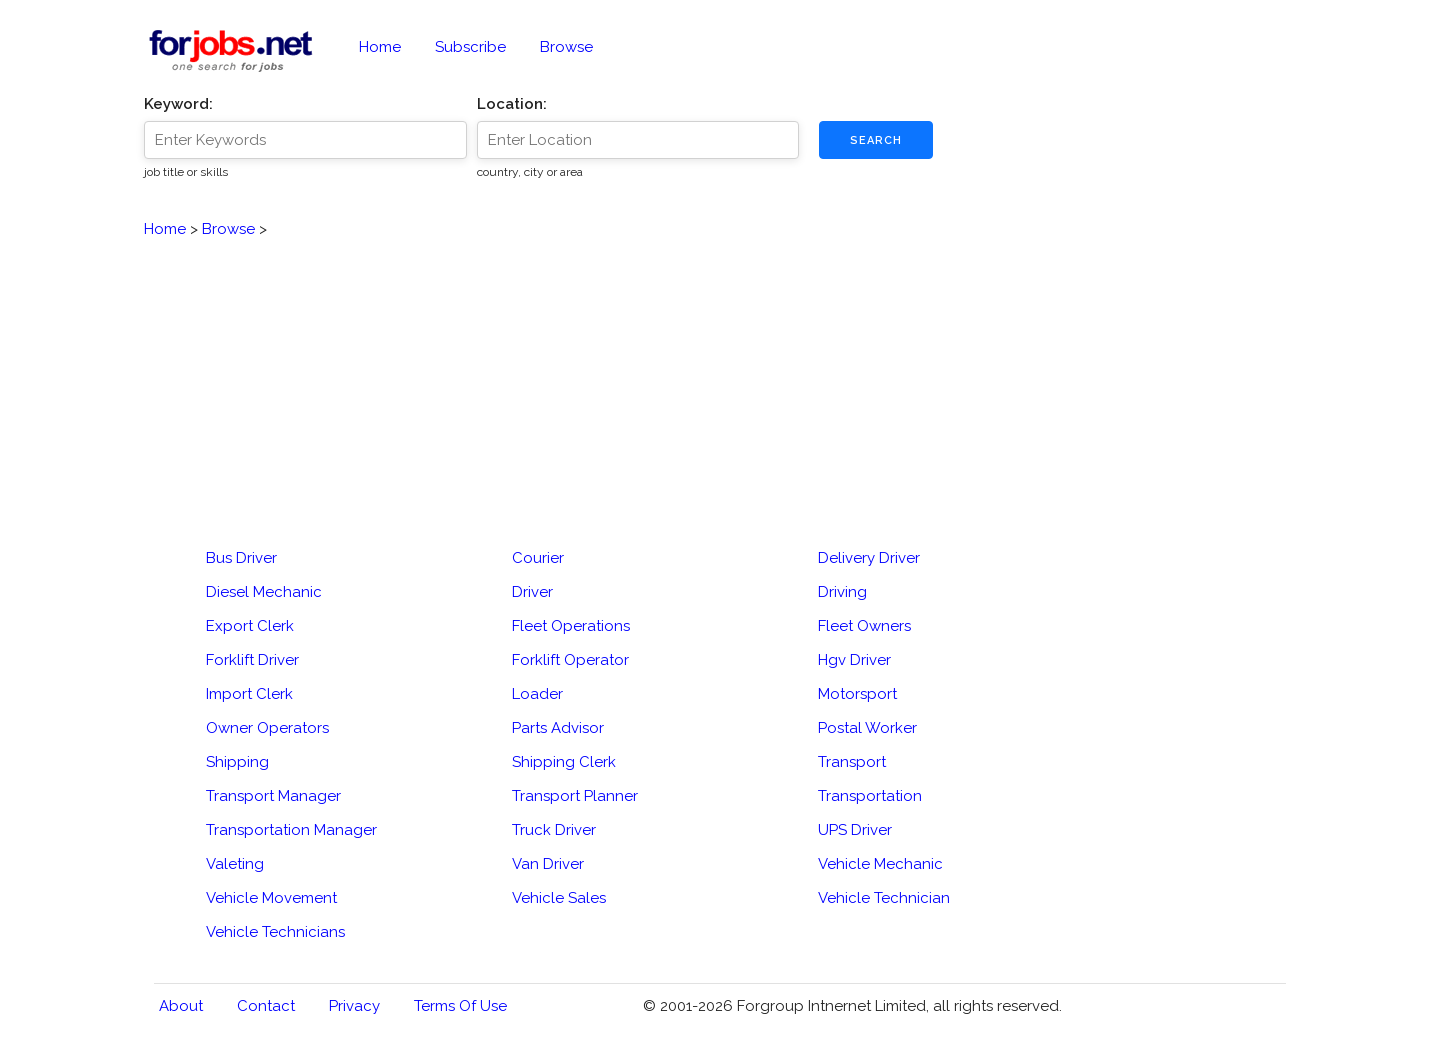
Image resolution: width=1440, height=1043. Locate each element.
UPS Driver (855, 830)
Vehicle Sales (559, 898)
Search (876, 140)
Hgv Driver (854, 660)
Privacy (354, 1006)
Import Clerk (249, 694)
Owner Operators (267, 728)
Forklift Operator (570, 660)
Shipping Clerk (564, 762)
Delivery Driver (869, 558)
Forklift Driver (252, 660)
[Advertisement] (720, 381)
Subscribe (470, 47)
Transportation (870, 796)
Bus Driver (241, 558)
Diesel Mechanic (264, 592)
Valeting (235, 864)
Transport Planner (575, 796)
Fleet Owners (864, 626)
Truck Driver (554, 830)
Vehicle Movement (271, 898)
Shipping (237, 762)
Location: (512, 104)
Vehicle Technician (884, 898)
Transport (852, 762)
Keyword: (178, 104)
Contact (266, 1006)
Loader (537, 694)
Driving (842, 592)
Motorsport (857, 694)
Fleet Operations (571, 626)
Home (380, 47)
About (181, 1006)
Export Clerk (250, 626)
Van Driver (548, 864)
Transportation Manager (291, 830)
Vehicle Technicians (275, 932)
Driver (532, 592)
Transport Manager (273, 796)
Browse (566, 47)
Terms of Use (460, 1006)
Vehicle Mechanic (880, 864)
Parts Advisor (558, 728)
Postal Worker (867, 728)
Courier (538, 558)
